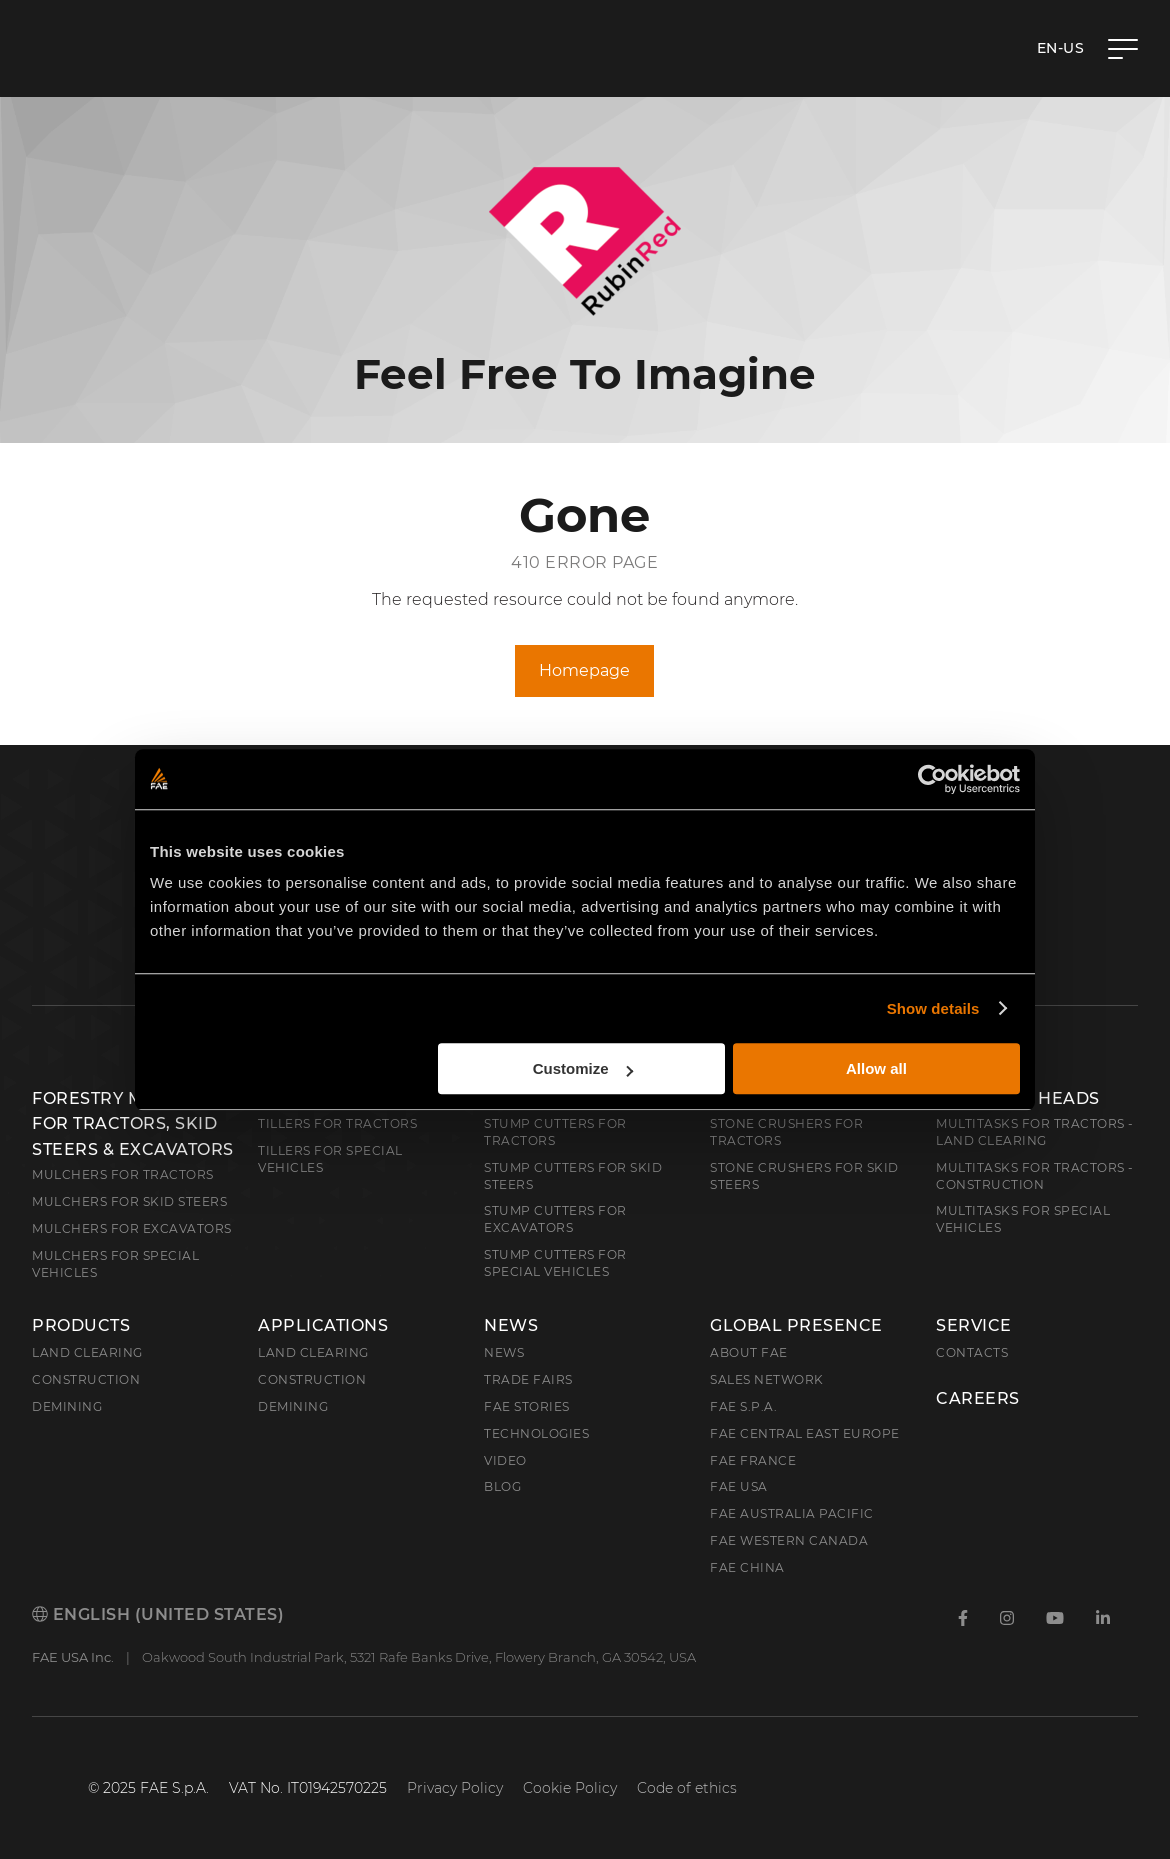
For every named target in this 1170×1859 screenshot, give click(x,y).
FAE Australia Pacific (792, 1513)
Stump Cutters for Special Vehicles (555, 1263)
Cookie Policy (570, 1788)
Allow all (876, 1068)
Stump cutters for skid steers (573, 1176)
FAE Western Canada (789, 1540)
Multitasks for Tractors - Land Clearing (1035, 1132)
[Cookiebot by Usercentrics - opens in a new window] (932, 779)
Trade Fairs (528, 1379)
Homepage (584, 670)
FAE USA (739, 1486)
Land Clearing (313, 1352)
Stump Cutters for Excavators (555, 1219)
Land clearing (87, 1352)
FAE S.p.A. (743, 1406)
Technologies (536, 1433)
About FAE (749, 1352)
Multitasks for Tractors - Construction (1035, 1176)
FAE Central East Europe (805, 1433)
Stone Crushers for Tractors (786, 1132)
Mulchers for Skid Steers (129, 1201)
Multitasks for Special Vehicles (1023, 1219)
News (511, 1326)
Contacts (972, 1352)
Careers (978, 1399)
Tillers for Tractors (337, 1123)
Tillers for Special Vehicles (330, 1159)
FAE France (753, 1460)
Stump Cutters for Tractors (555, 1132)
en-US (1061, 48)
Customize (583, 1068)
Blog (502, 1486)
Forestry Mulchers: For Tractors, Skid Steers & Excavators (133, 1124)
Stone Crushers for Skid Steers (804, 1176)
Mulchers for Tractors (123, 1174)
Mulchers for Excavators (132, 1228)
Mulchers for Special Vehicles (115, 1264)
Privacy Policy (455, 1788)
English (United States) (158, 1614)
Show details (933, 1008)
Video (505, 1460)
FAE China (747, 1567)
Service (974, 1326)
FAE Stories (527, 1406)
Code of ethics (687, 1788)
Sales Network (767, 1379)
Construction (86, 1379)
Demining (67, 1406)
